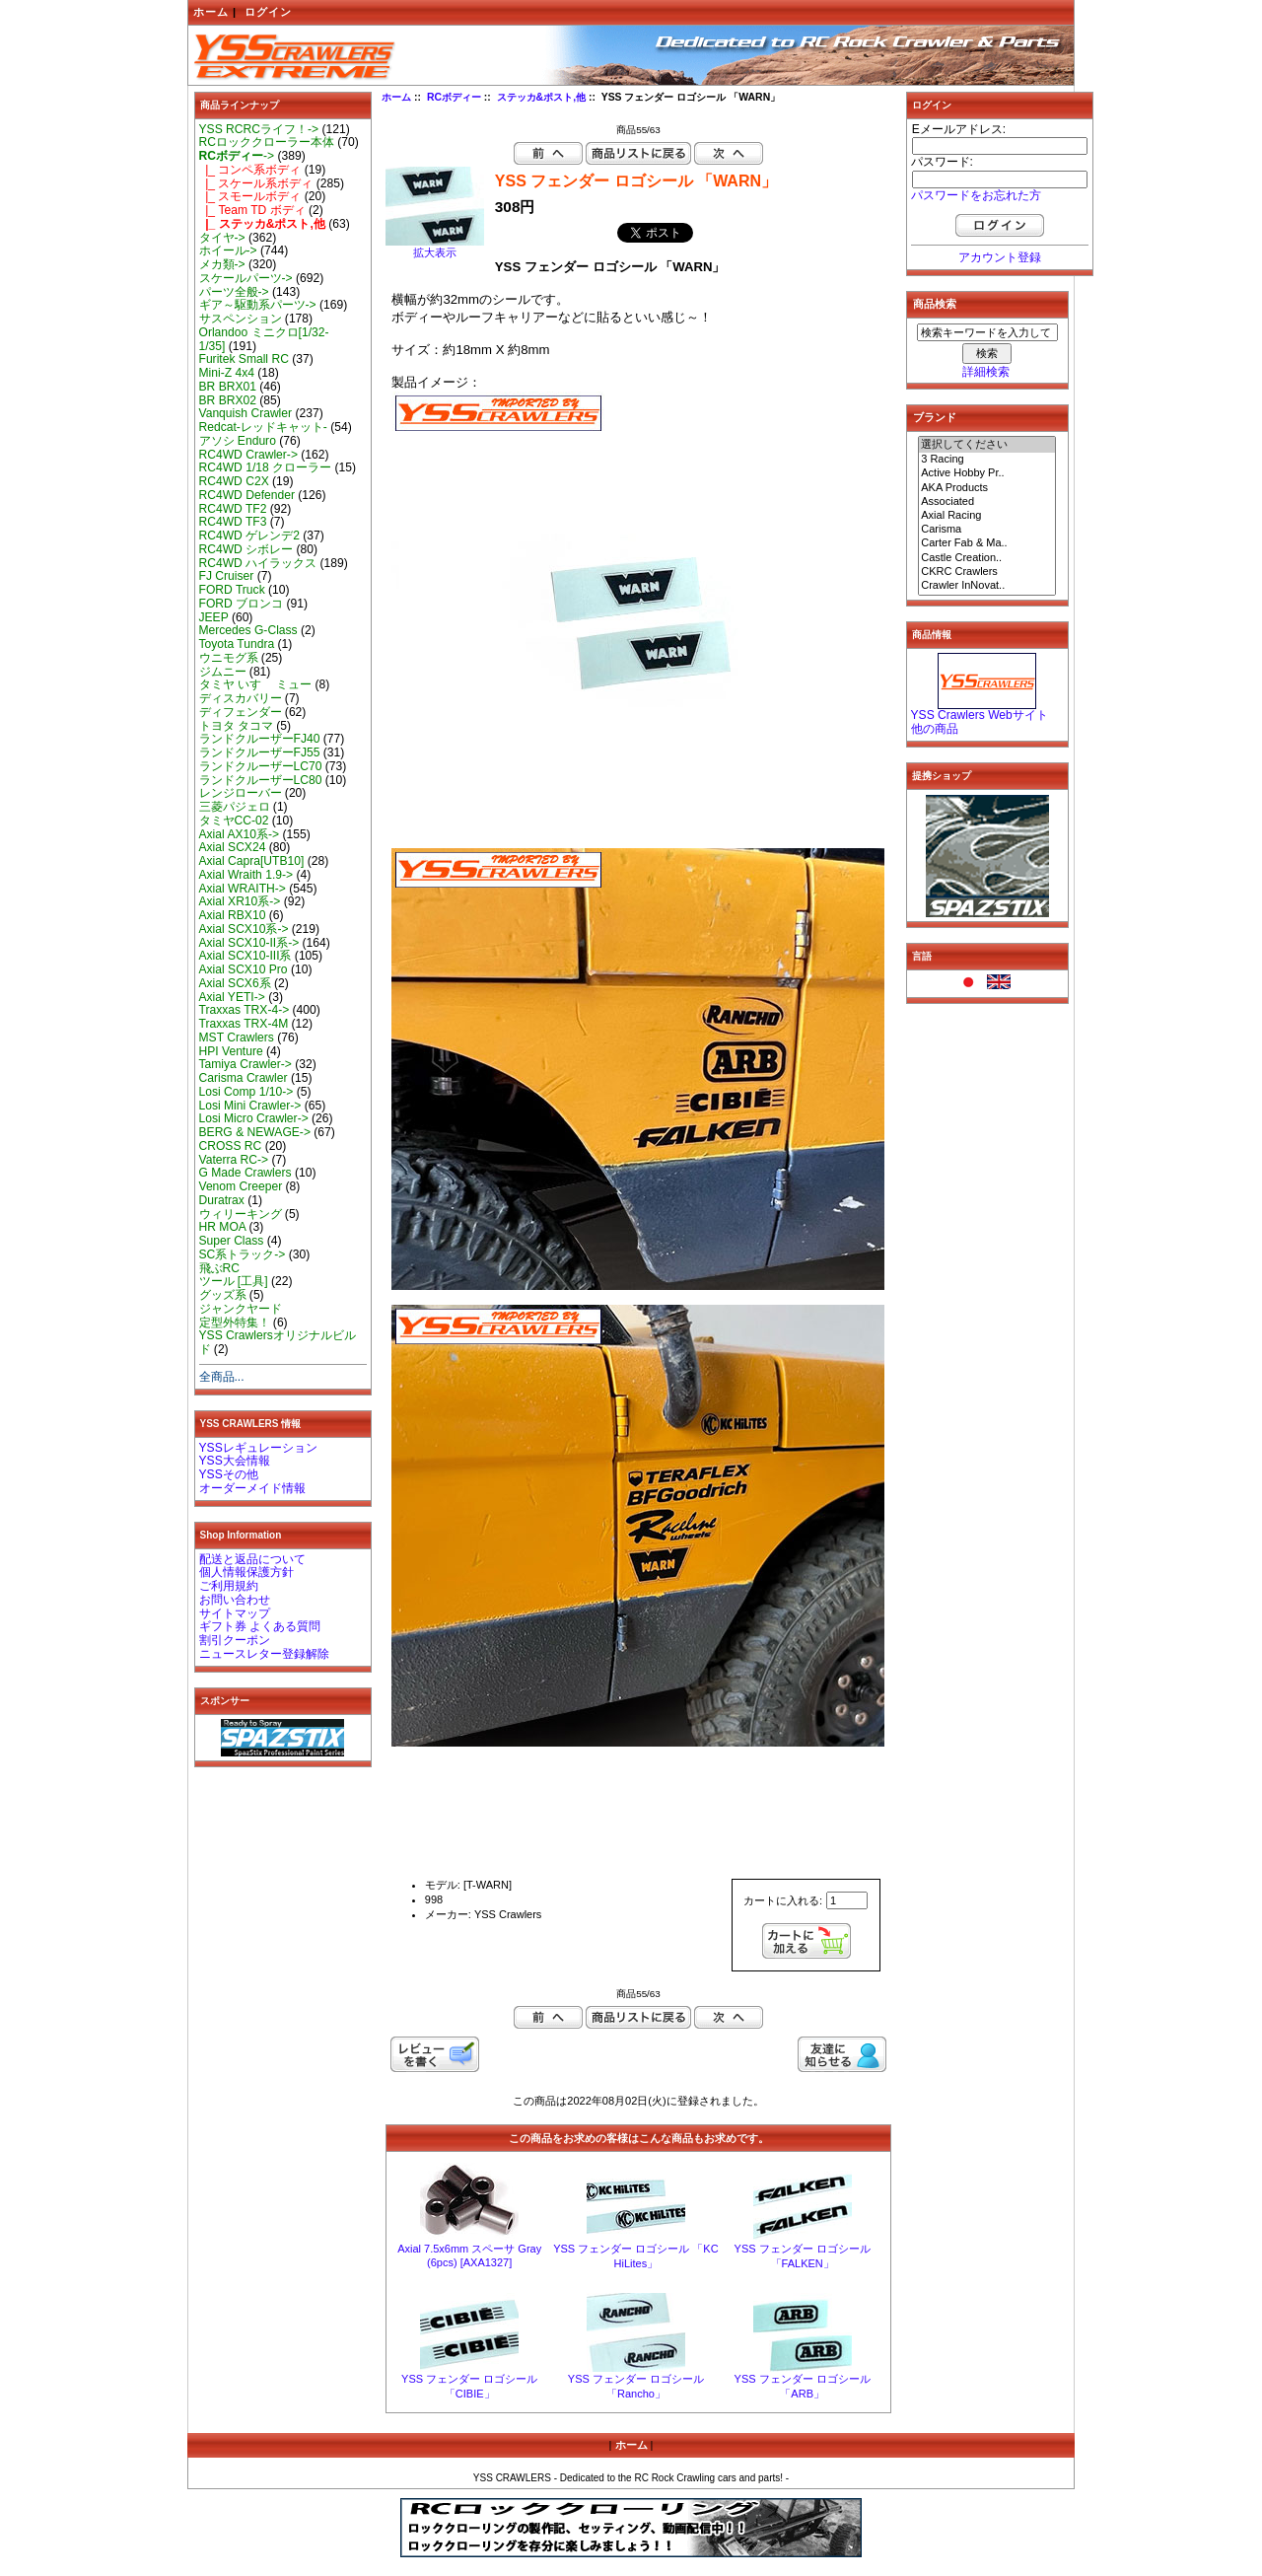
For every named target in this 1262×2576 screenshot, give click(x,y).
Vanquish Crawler (246, 413)
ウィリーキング (240, 1214)
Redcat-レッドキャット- (263, 427)
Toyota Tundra (237, 644)
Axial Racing (987, 516)
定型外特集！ (234, 1322)
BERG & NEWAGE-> (255, 1132)
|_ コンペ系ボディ (250, 170)
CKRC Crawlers (987, 572)
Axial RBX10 (232, 915)
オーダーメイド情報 (252, 1488)
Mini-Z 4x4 (226, 373)
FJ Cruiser (226, 576)
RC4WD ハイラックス (258, 563)
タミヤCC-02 (234, 820)
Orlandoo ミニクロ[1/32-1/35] (264, 339)
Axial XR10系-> (240, 901)
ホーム (211, 12)
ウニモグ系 (228, 658)
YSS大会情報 (234, 1460)
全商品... (222, 1377)
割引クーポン (234, 1640)
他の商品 (934, 729)
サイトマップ (234, 1613)
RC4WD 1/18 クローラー (265, 467)
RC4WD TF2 (233, 509)
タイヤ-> (222, 238)
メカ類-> (222, 264)
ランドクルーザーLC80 (260, 780)
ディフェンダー (240, 712)
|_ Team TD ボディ (252, 210)
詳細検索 (986, 372)
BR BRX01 (227, 387)
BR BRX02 (227, 400)
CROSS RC (230, 1146)
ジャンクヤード (240, 1309)
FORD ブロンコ (241, 603)
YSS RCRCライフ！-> (259, 129)
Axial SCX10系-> (244, 929)
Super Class (231, 1241)
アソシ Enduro (237, 441)
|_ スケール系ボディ (256, 183)
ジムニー (222, 672)
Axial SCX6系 (235, 983)
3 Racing (987, 459)
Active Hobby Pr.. (987, 473)
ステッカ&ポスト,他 (541, 97)
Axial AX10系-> (239, 834)
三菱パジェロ (234, 807)
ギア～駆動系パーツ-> (257, 305)
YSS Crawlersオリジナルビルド (277, 1342)
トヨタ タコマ (236, 726)
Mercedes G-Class (248, 630)
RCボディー (454, 97)
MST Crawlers (236, 1037)
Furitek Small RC (244, 359)
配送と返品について (252, 1559)
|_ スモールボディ (250, 196)
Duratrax (222, 1200)
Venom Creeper (241, 1186)
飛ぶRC (219, 1268)
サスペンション (240, 318)
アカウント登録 (999, 257)
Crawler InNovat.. (987, 586)
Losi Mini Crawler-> (250, 1105)
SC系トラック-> (242, 1254)
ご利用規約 (228, 1586)
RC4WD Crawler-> (248, 455)
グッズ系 (222, 1295)
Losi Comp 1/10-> (246, 1092)
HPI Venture (231, 1051)
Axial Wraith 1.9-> (246, 875)
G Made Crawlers (245, 1173)
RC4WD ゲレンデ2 (249, 535)
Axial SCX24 (232, 847)
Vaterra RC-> (234, 1160)
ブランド (934, 417)
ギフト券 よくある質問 (259, 1626)
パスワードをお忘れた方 (976, 195)
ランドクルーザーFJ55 (259, 752)
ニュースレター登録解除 (264, 1654)
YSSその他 (228, 1474)
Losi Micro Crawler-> (254, 1118)
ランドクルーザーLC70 (260, 766)
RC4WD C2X (234, 481)
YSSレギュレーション (258, 1448)
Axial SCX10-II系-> (249, 943)
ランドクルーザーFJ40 (259, 739)
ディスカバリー (240, 698)
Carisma (987, 530)
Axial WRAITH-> (242, 888)
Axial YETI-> (232, 997)
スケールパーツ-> (246, 278)
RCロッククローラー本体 (266, 142)
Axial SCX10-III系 (245, 956)
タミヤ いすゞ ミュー (256, 684)
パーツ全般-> (234, 292)
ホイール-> (228, 250)
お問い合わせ (234, 1600)
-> (237, 156)
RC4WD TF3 (233, 522)
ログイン (268, 12)
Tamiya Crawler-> (245, 1064)
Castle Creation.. (987, 558)
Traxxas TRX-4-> (244, 1010)
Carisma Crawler (243, 1078)
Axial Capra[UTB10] (252, 861)
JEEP (214, 617)
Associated (987, 502)
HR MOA (222, 1227)
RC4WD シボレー (246, 549)
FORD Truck (232, 590)
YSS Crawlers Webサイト (979, 715)
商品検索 (934, 304)
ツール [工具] (233, 1281)
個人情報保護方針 (246, 1572)
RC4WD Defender (247, 495)
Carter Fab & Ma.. (987, 543)
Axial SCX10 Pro (243, 969)
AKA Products (987, 488)
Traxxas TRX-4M (244, 1024)
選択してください (987, 445)
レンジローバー (240, 793)
